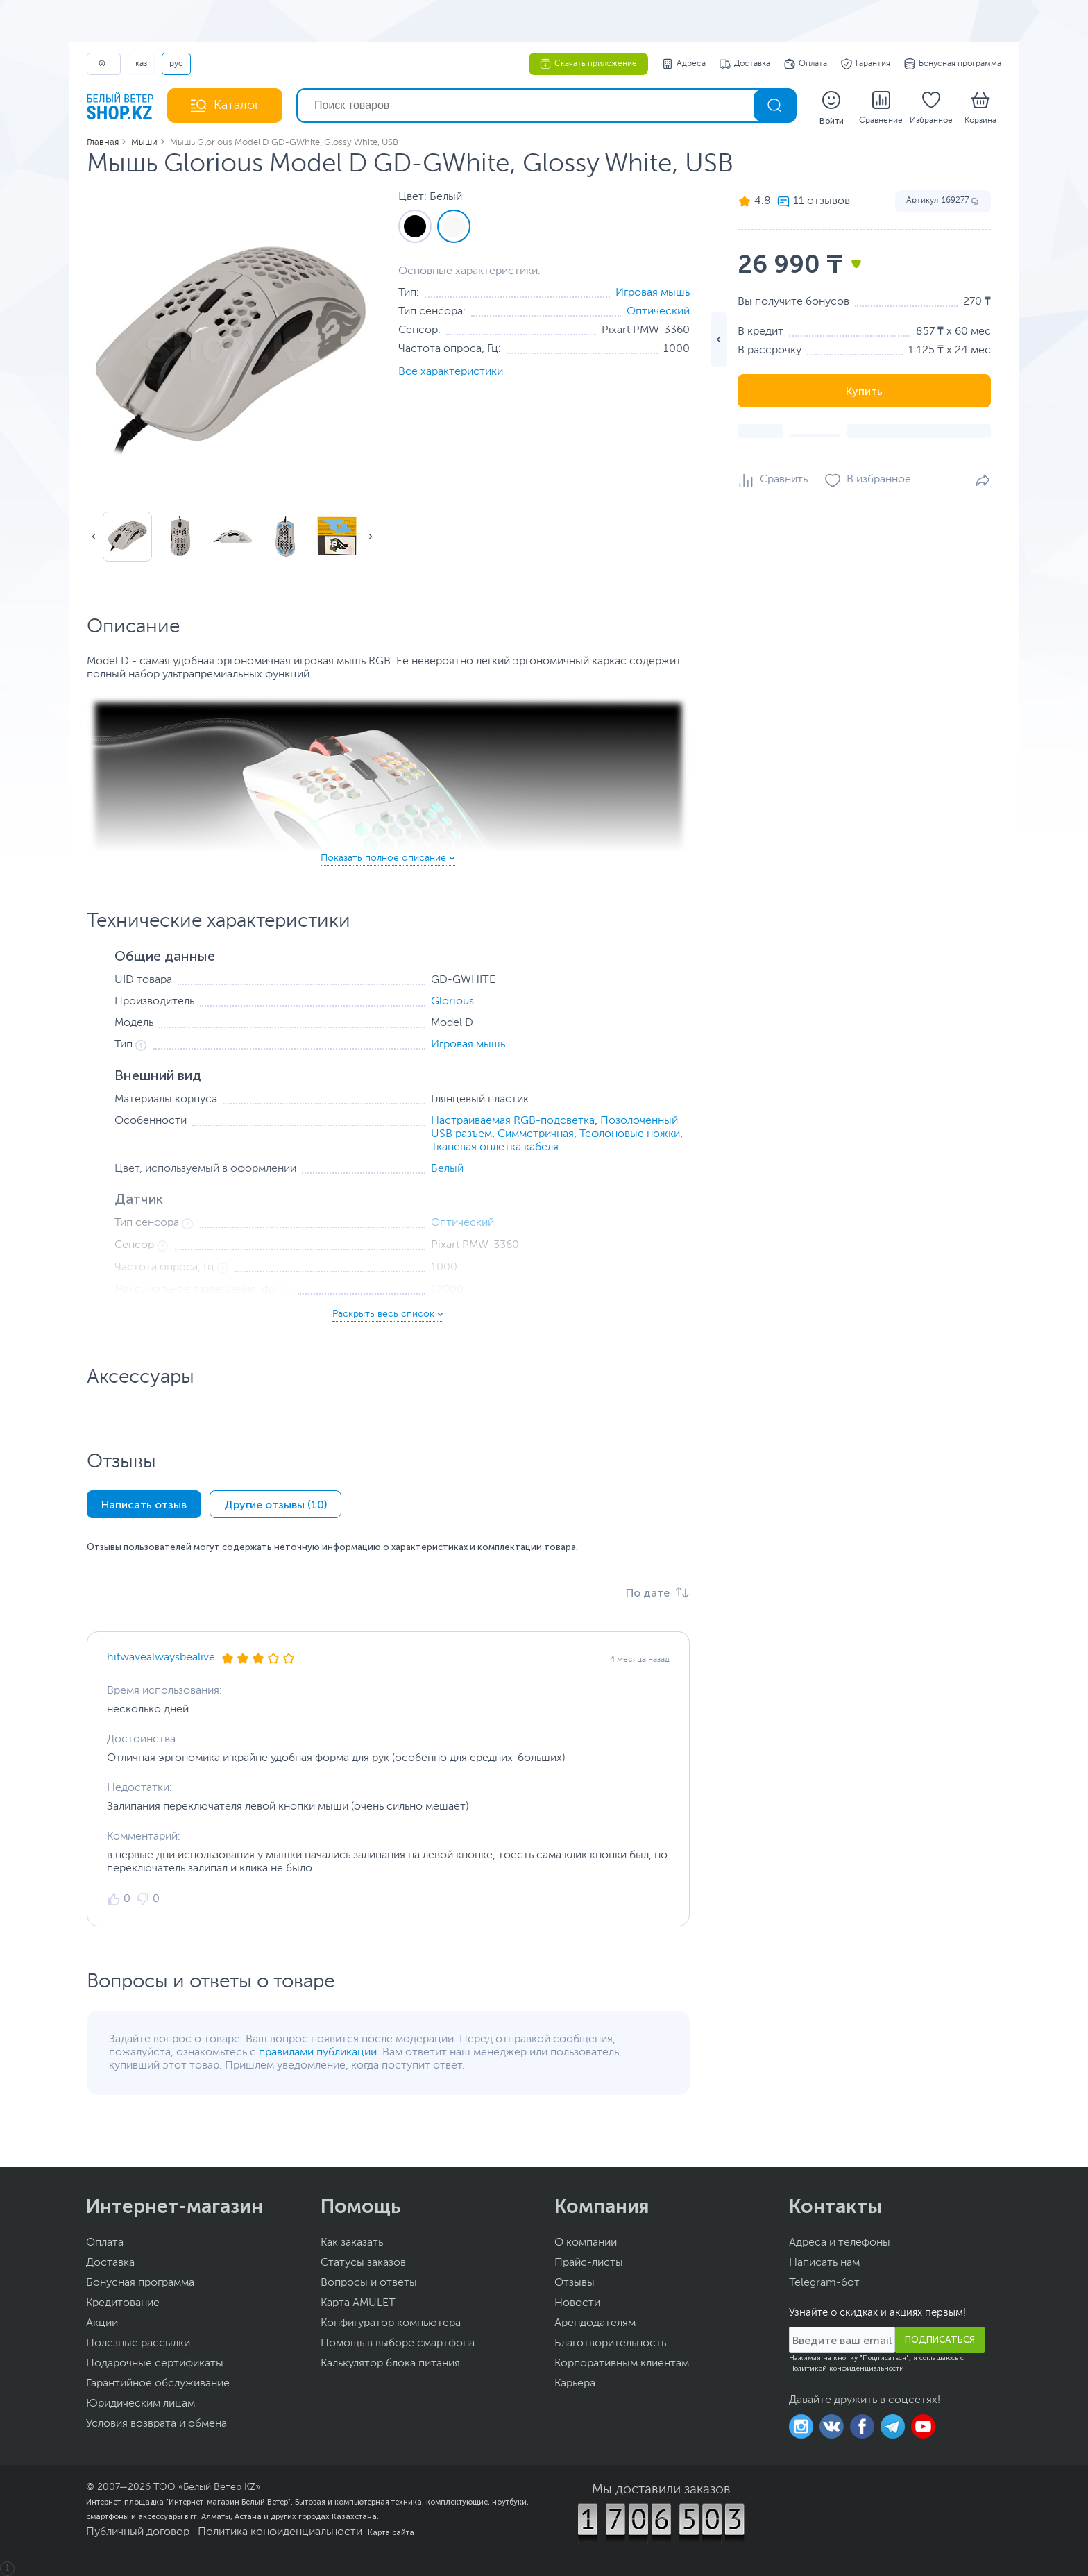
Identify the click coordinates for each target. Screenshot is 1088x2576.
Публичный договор (137, 2532)
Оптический (658, 311)
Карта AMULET (358, 2303)
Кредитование (123, 2303)
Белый (447, 1169)
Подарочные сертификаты (154, 2363)
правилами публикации (318, 2052)
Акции (102, 2323)
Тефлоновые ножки (629, 1134)
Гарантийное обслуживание (158, 2383)
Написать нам (824, 2262)
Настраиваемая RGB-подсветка (513, 1121)
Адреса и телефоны (839, 2242)
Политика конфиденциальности (280, 2532)
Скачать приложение (588, 63)
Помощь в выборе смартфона (398, 2343)
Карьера (574, 2383)
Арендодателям (595, 2323)
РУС (176, 64)
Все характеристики (450, 372)
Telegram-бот (824, 2283)
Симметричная (536, 1134)
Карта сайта (391, 2532)
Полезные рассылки (138, 2343)
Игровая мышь (652, 292)
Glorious (452, 1001)
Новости (577, 2303)
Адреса (684, 63)
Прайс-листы (588, 2262)
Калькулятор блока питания (390, 2363)
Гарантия (865, 63)
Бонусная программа (952, 63)
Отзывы (574, 2283)
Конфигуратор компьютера (391, 2323)
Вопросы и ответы (369, 2283)
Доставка (745, 63)
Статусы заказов (363, 2262)
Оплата (805, 63)
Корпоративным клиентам (621, 2363)
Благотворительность (610, 2343)
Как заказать (352, 2242)
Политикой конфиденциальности (846, 2368)
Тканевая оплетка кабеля (495, 1147)
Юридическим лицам (140, 2403)
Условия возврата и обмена (156, 2424)
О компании (585, 2242)
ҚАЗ (141, 64)
